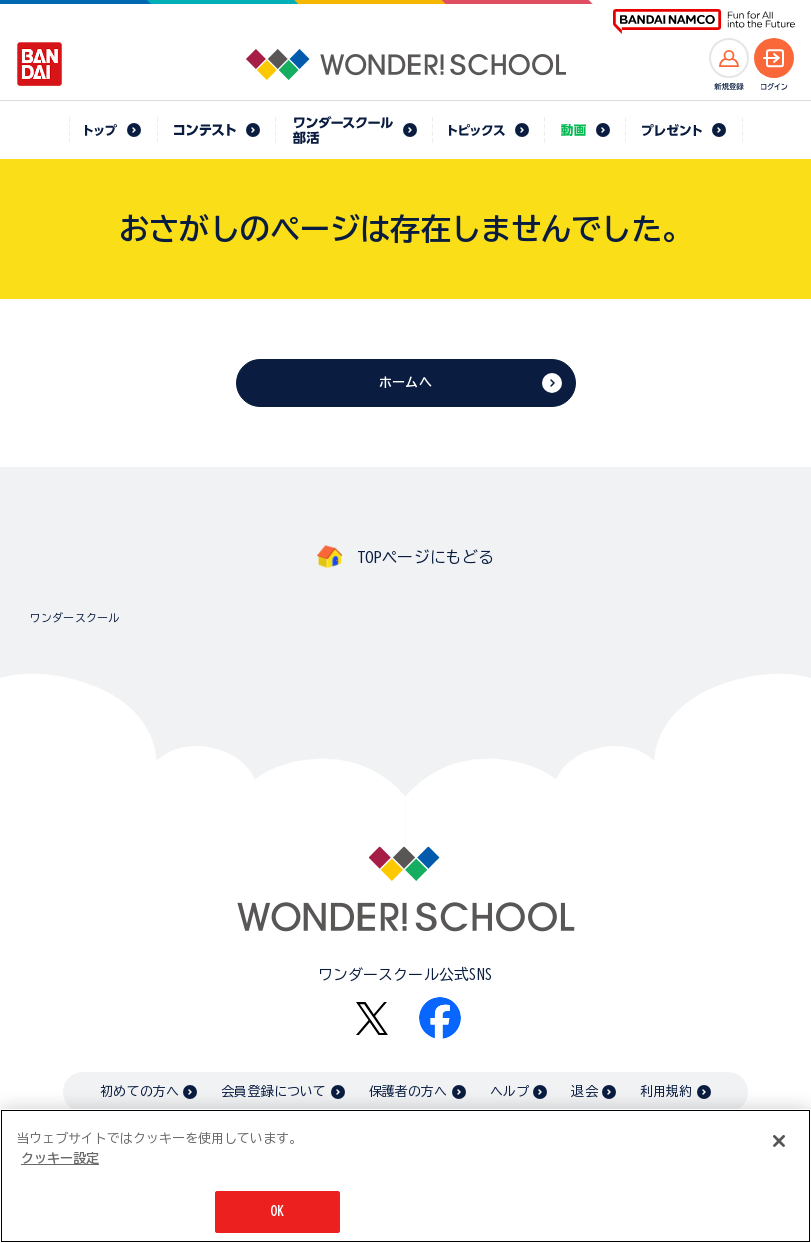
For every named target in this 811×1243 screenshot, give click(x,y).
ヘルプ (509, 1091)
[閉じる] (779, 1141)
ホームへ (405, 382)
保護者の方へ (408, 1091)
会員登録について (273, 1091)
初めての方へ (139, 1091)
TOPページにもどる (426, 557)
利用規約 (666, 1091)
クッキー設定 (60, 1158)
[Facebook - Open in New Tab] (440, 1018)
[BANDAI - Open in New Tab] (40, 64)
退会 (584, 1091)
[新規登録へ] (729, 58)
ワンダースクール (74, 617)
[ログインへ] (774, 58)
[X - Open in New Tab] (372, 1018)
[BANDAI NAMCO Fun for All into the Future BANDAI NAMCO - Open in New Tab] (704, 21)
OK (277, 1211)
